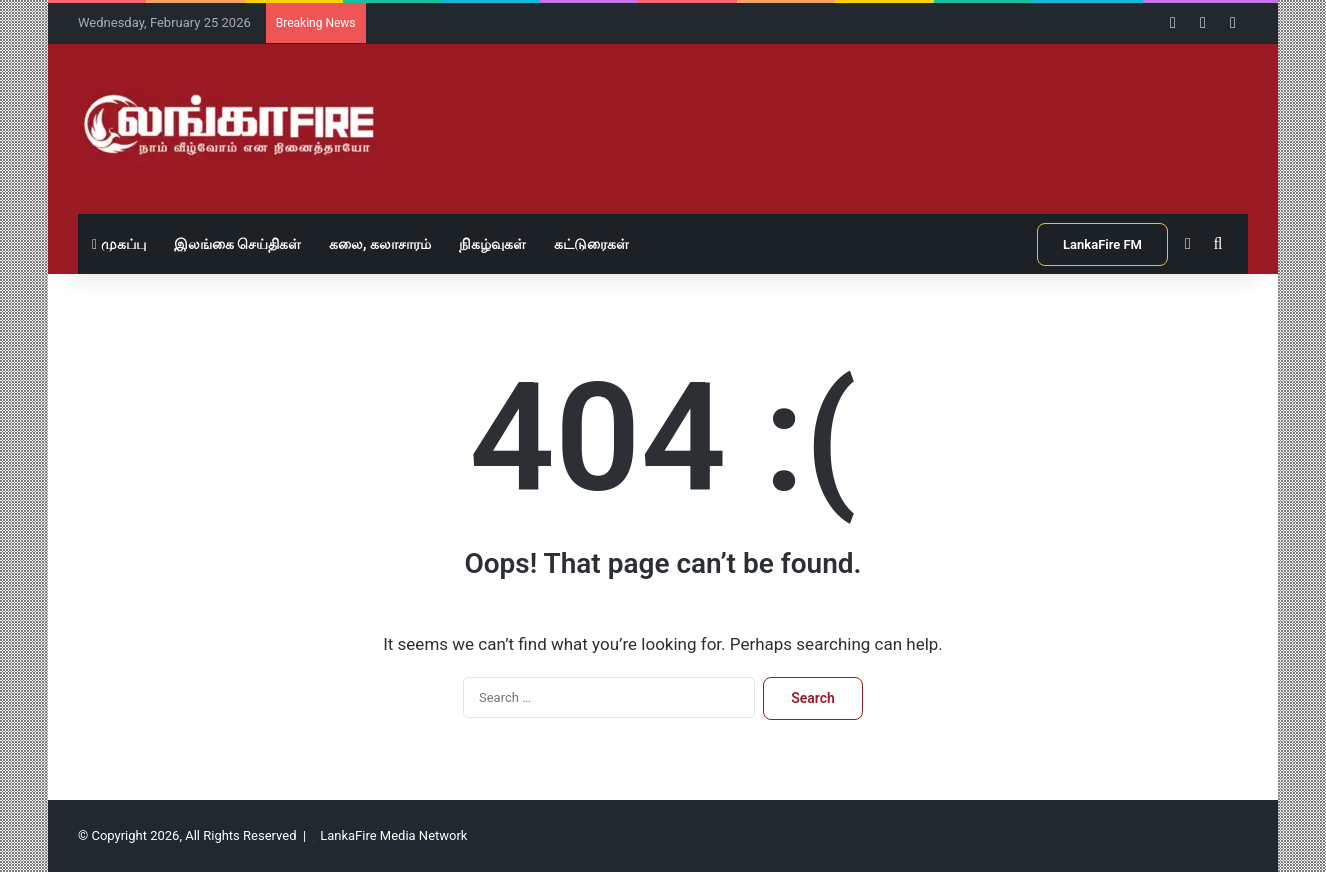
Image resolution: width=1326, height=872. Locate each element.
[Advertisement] (863, 109)
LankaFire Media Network (393, 835)
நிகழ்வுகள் (492, 244)
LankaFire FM (1102, 244)
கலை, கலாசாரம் (380, 244)
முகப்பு (119, 244)
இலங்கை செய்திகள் (237, 244)
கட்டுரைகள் (591, 244)
